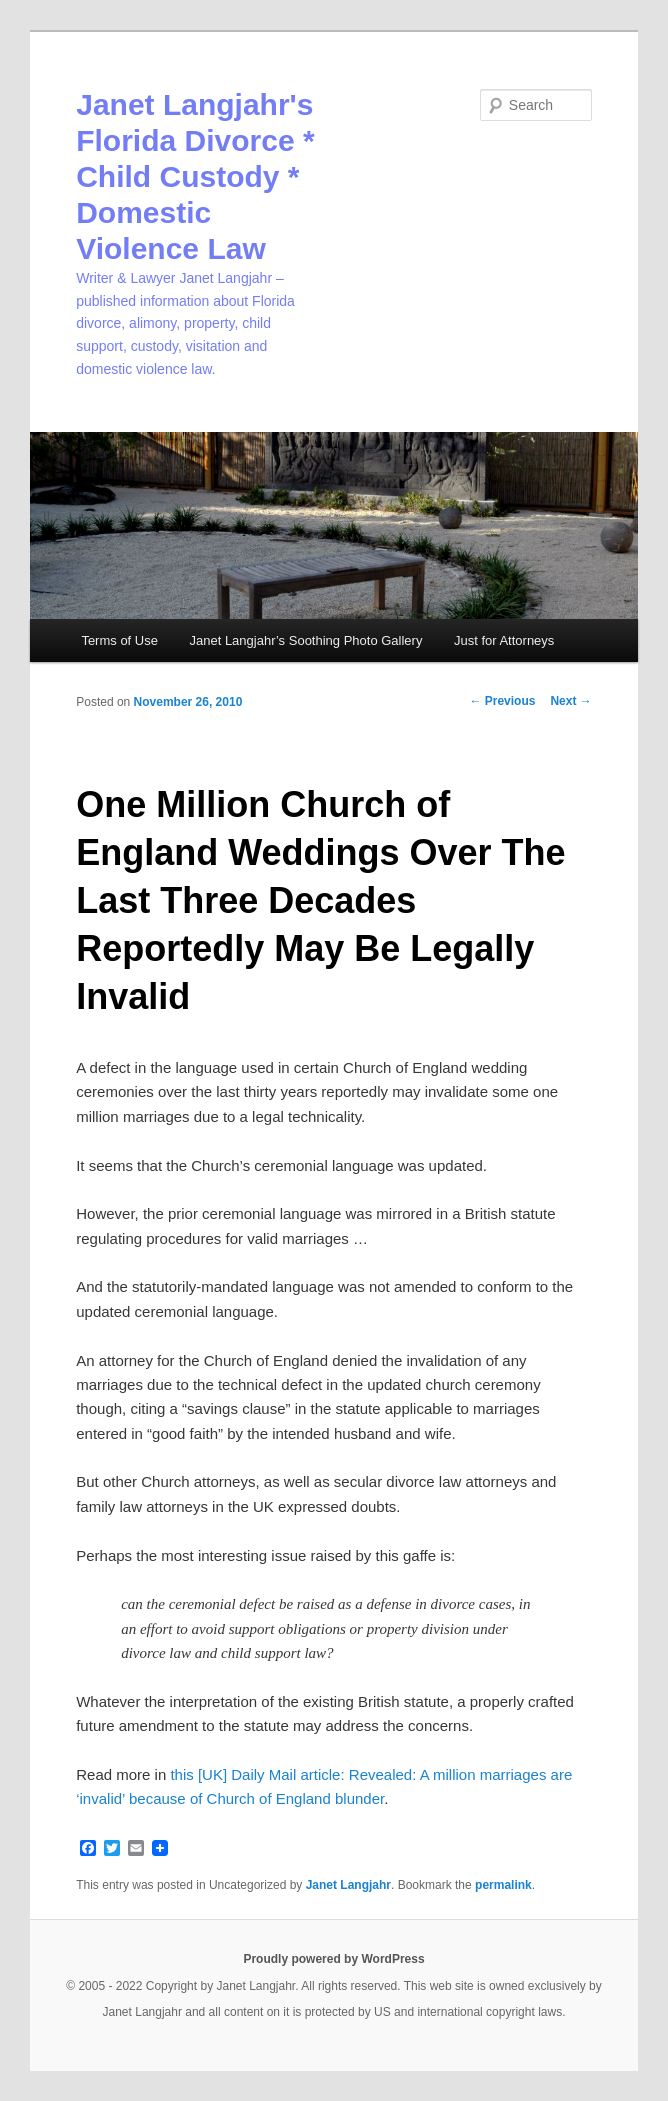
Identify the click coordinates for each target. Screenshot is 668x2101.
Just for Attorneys (504, 640)
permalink (503, 1885)
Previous (502, 701)
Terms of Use (119, 640)
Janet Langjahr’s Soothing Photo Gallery (305, 640)
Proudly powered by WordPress (333, 1959)
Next (570, 701)
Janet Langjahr (348, 1885)
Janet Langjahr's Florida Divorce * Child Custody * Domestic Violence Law (195, 176)
